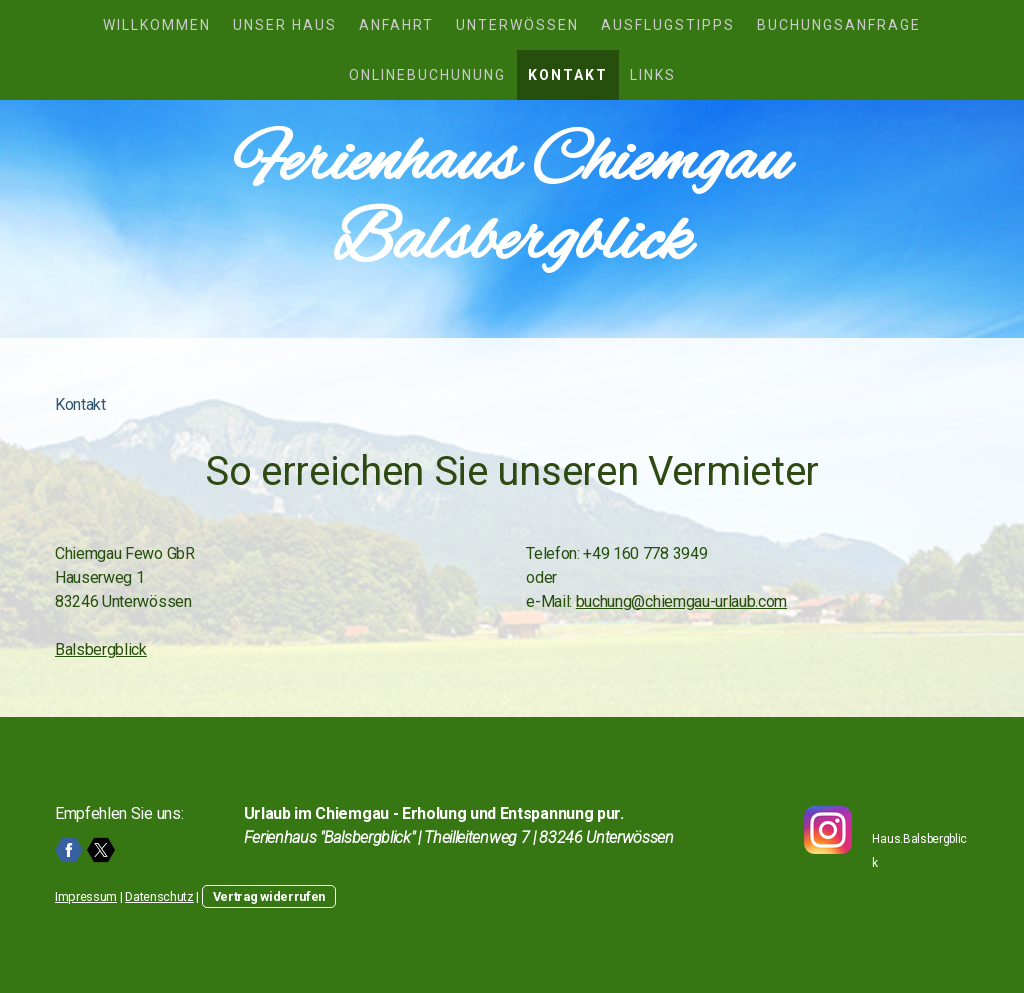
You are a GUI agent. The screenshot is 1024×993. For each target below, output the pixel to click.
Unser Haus (285, 25)
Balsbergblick (101, 649)
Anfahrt (396, 25)
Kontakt (568, 75)
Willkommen (157, 25)
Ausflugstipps (668, 25)
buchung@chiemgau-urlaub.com (681, 601)
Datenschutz (159, 896)
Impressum (86, 896)
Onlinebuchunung (427, 75)
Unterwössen (517, 25)
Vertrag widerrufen (269, 896)
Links (653, 75)
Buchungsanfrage (839, 25)
